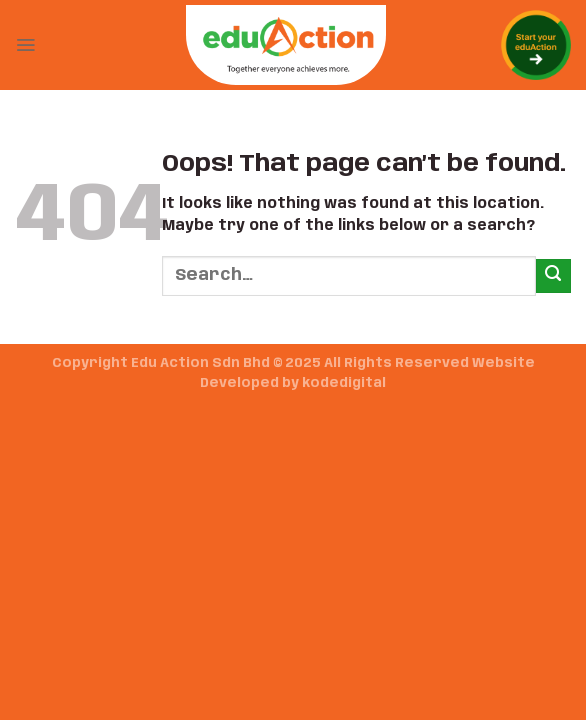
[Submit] (553, 276)
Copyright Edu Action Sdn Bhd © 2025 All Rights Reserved (260, 363)
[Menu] (25, 45)
